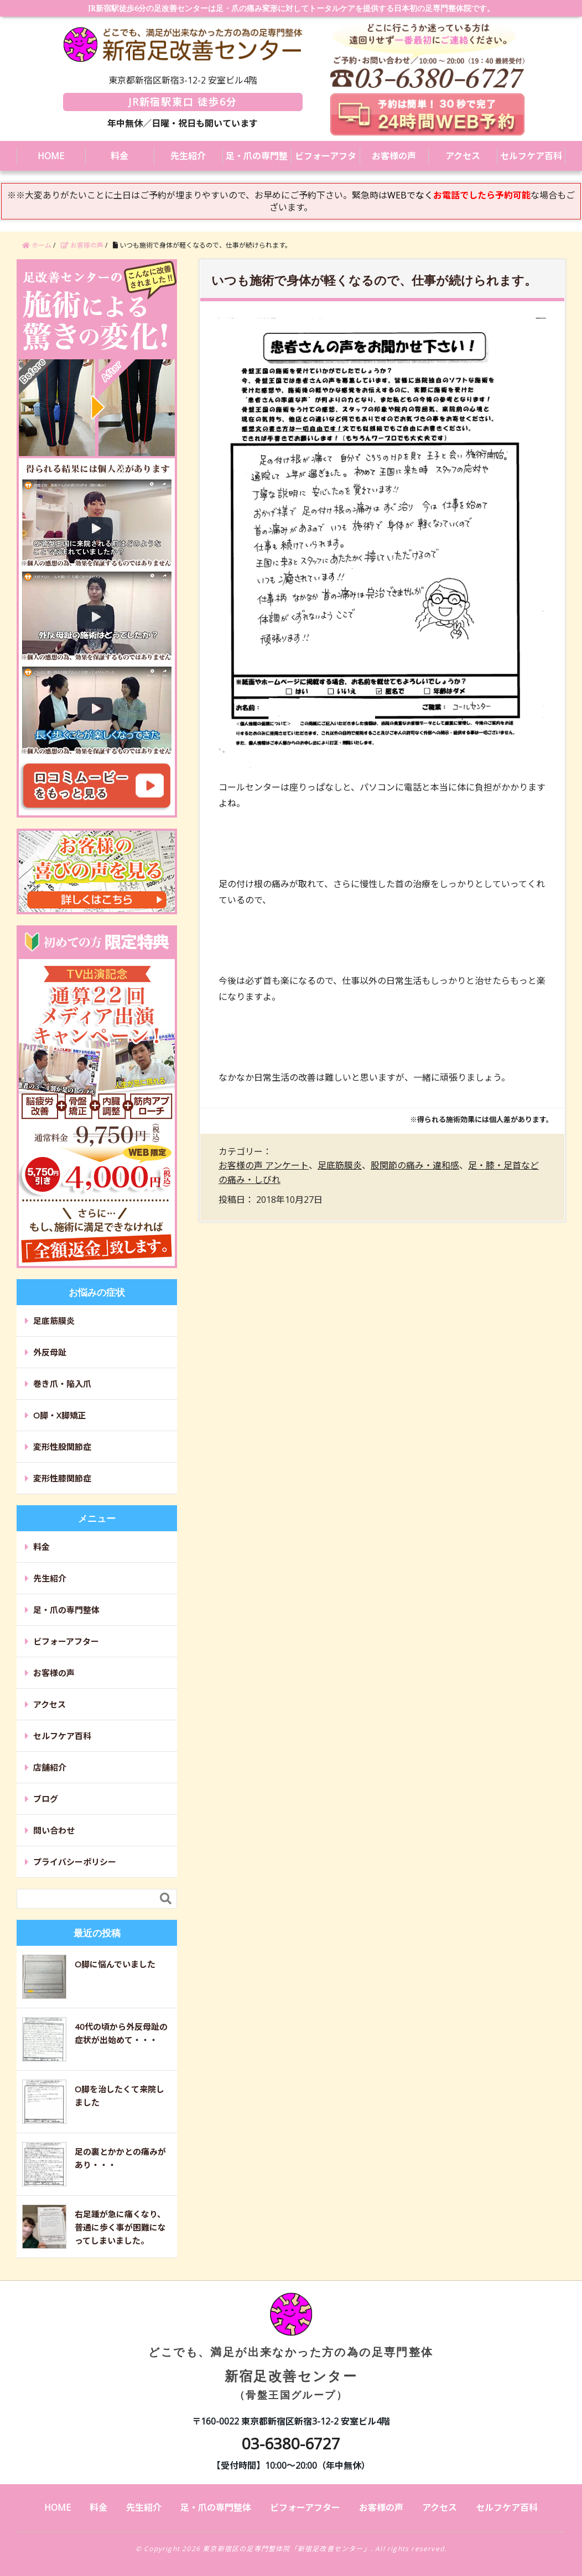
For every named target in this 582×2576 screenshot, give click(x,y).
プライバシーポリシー (74, 1861)
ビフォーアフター (325, 160)
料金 (119, 156)
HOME (51, 156)
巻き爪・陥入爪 (62, 1383)
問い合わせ (54, 1830)
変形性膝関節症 (62, 1478)
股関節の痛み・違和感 (415, 1165)
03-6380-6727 (291, 2443)
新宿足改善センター (291, 2355)
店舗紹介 (49, 1767)
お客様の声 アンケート (264, 1165)
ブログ (45, 1798)
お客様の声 (394, 156)
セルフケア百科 (531, 156)
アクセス (462, 156)
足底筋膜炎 (340, 1165)
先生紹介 (188, 156)
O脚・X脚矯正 (59, 1415)
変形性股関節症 (62, 1446)
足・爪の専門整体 (257, 160)
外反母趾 (49, 1352)
